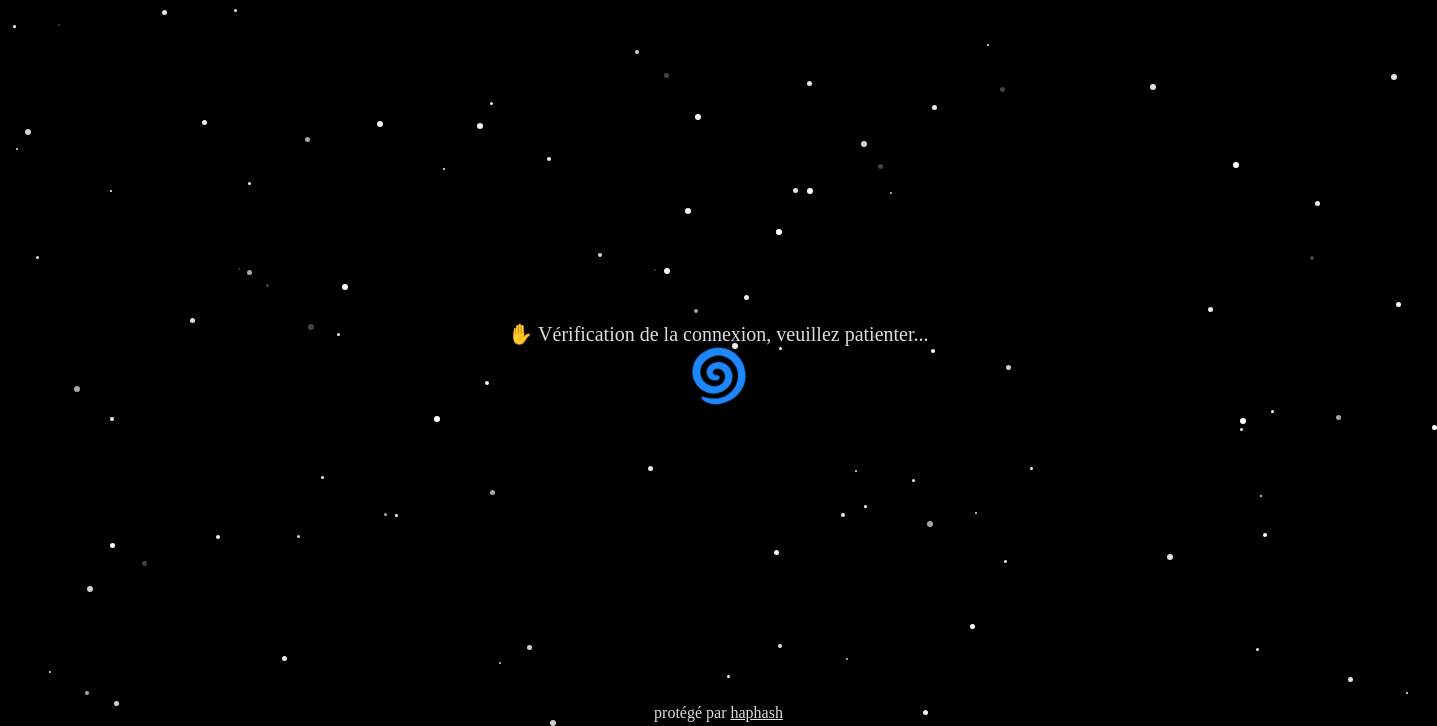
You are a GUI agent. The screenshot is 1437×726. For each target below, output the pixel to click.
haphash (756, 712)
